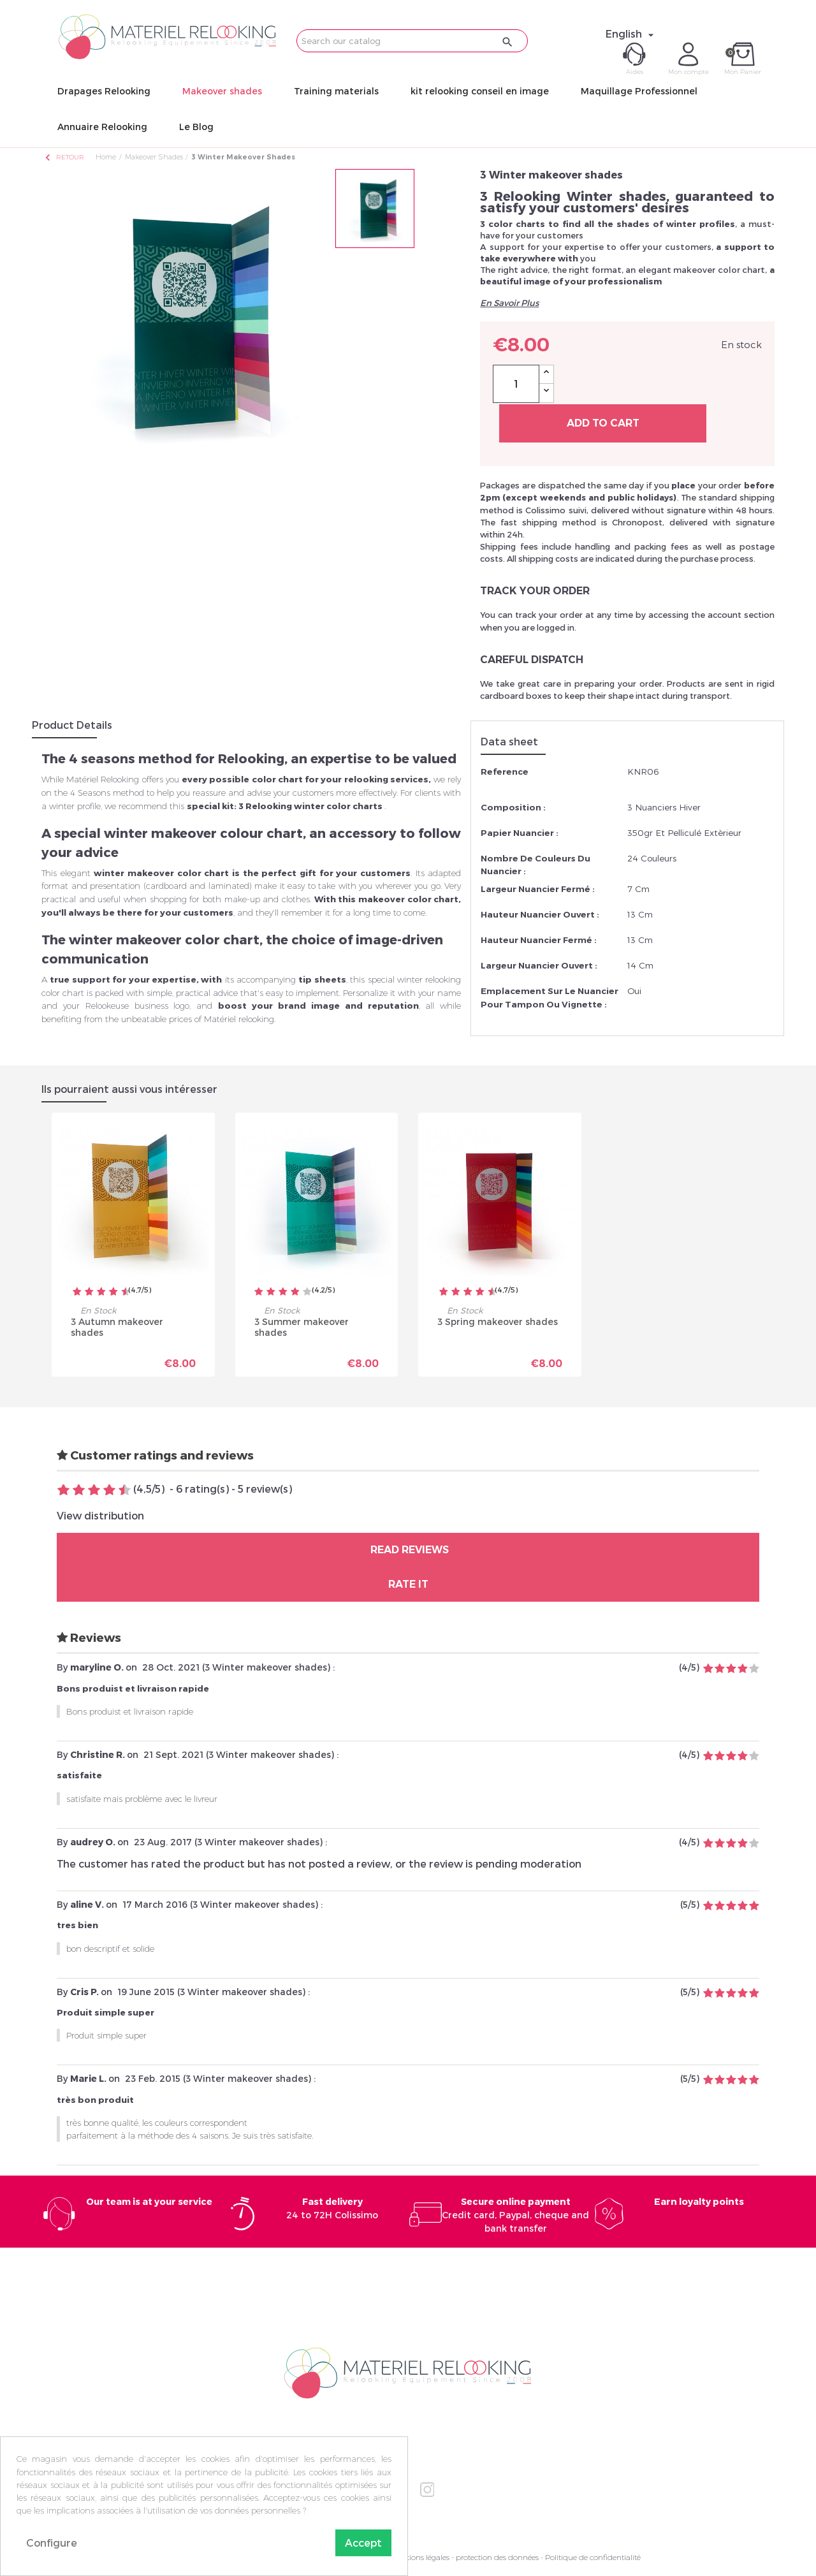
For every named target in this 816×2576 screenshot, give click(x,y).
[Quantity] (516, 384)
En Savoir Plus (509, 303)
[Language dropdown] (631, 33)
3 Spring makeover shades (497, 1321)
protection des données (497, 2557)
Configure (51, 2542)
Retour (63, 157)
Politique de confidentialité (593, 2557)
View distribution (100, 1515)
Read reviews (408, 1550)
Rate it (408, 1584)
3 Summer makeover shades (301, 1327)
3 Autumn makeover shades (117, 1327)
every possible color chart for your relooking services (305, 779)
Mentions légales (420, 2557)
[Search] (412, 40)
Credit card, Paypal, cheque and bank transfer (515, 2215)
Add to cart (603, 423)
